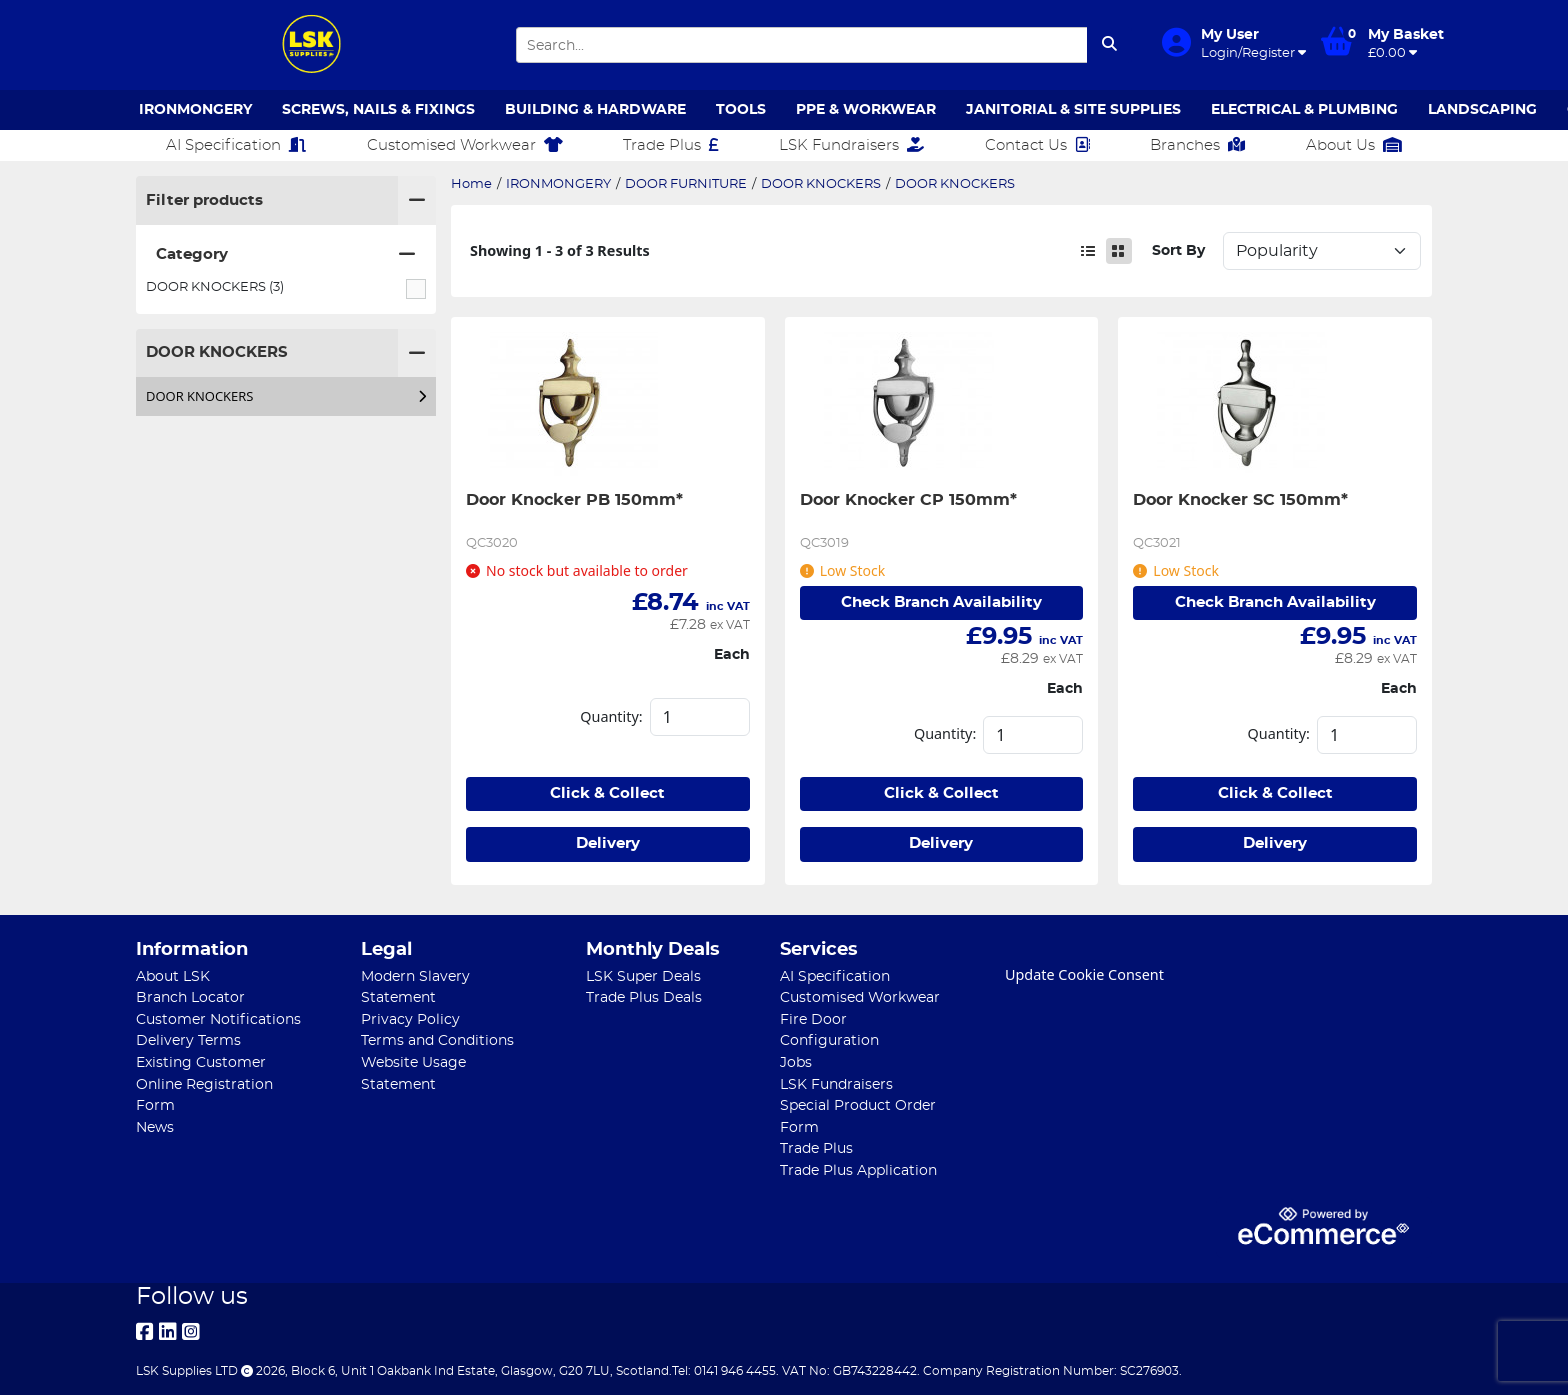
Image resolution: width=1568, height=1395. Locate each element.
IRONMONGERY (195, 110)
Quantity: (611, 716)
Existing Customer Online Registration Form (204, 1084)
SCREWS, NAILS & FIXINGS (378, 110)
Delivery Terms (188, 1040)
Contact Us (1037, 145)
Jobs (796, 1062)
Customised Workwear (465, 145)
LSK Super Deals (643, 976)
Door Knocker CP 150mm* (908, 500)
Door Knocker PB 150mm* (574, 500)
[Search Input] (801, 45)
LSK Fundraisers (851, 145)
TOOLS (741, 110)
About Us (1354, 145)
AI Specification (236, 145)
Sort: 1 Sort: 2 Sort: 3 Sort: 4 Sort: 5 (1322, 251)
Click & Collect (607, 793)
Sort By (1178, 250)
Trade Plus (671, 145)
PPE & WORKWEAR (866, 110)
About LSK (173, 976)
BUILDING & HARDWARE (595, 110)
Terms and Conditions (437, 1040)
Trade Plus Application (858, 1170)
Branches (1197, 145)
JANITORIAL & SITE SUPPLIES (1073, 110)
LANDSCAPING (1482, 110)
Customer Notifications (218, 1019)
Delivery (608, 843)
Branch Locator (190, 997)
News (155, 1127)
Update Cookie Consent (1084, 974)
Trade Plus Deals (644, 997)
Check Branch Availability (941, 602)
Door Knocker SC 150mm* (1240, 500)
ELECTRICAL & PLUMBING (1304, 110)
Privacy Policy (410, 1019)
